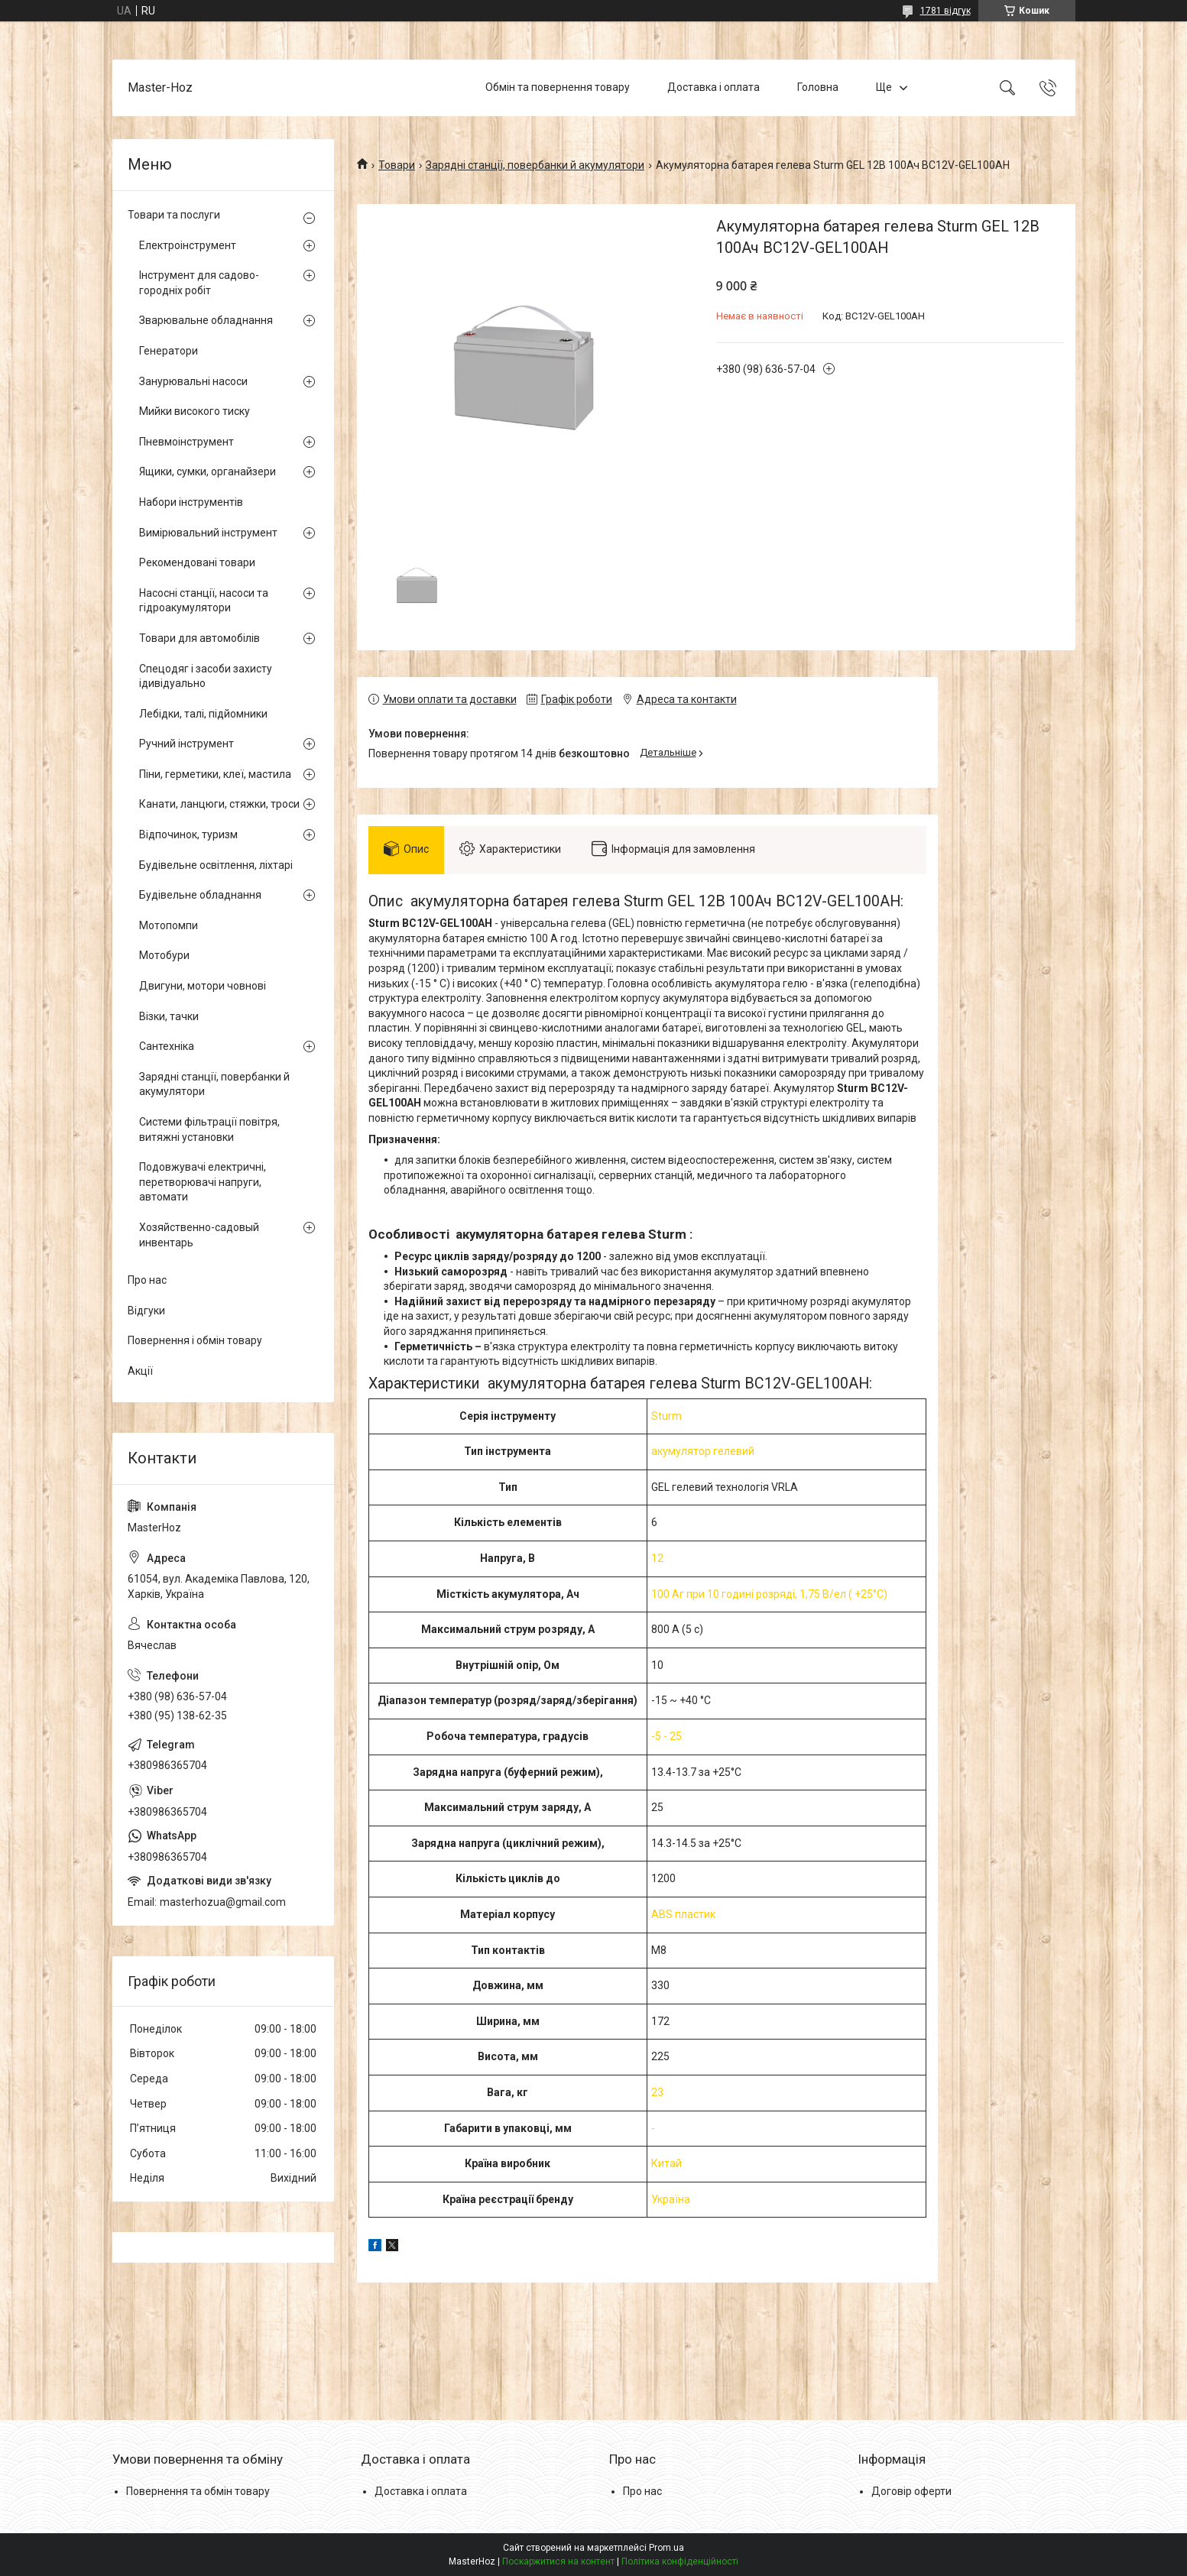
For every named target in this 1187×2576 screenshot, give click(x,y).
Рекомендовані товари (197, 562)
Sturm (666, 1416)
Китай (666, 2163)
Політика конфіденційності (679, 2561)
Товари (396, 165)
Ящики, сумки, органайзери (207, 471)
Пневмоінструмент (186, 442)
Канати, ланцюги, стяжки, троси (219, 804)
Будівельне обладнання (200, 895)
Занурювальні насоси (193, 381)
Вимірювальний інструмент (208, 533)
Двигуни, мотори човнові (202, 986)
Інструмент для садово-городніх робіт (199, 282)
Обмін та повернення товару (557, 87)
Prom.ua (666, 2547)
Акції (140, 1371)
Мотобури (164, 955)
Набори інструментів (191, 502)
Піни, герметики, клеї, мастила (215, 774)
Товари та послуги (174, 215)
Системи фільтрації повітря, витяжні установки (209, 1129)
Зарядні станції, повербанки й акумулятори (535, 165)
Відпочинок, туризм (188, 834)
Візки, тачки (169, 1016)
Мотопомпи (168, 925)
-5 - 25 (666, 1736)
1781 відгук (945, 10)
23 (657, 2092)
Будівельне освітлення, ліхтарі (216, 865)
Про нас (147, 1280)
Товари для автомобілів (199, 638)
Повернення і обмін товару (195, 1340)
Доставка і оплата (713, 87)
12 (657, 1558)
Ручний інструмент (186, 743)
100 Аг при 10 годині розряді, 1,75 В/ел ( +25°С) (769, 1594)
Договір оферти (911, 2491)
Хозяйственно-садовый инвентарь (199, 1235)
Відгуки (146, 1310)
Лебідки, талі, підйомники (203, 714)
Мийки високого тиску (194, 411)
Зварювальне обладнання (206, 320)
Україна (670, 2199)
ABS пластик (683, 1914)
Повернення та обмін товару (198, 2491)
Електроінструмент (187, 245)
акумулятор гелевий (702, 1451)
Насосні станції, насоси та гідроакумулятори (203, 600)
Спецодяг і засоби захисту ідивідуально (205, 676)
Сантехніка (166, 1046)
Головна (817, 87)
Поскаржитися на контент (558, 2561)
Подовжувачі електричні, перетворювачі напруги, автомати (202, 1182)
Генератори (168, 351)
